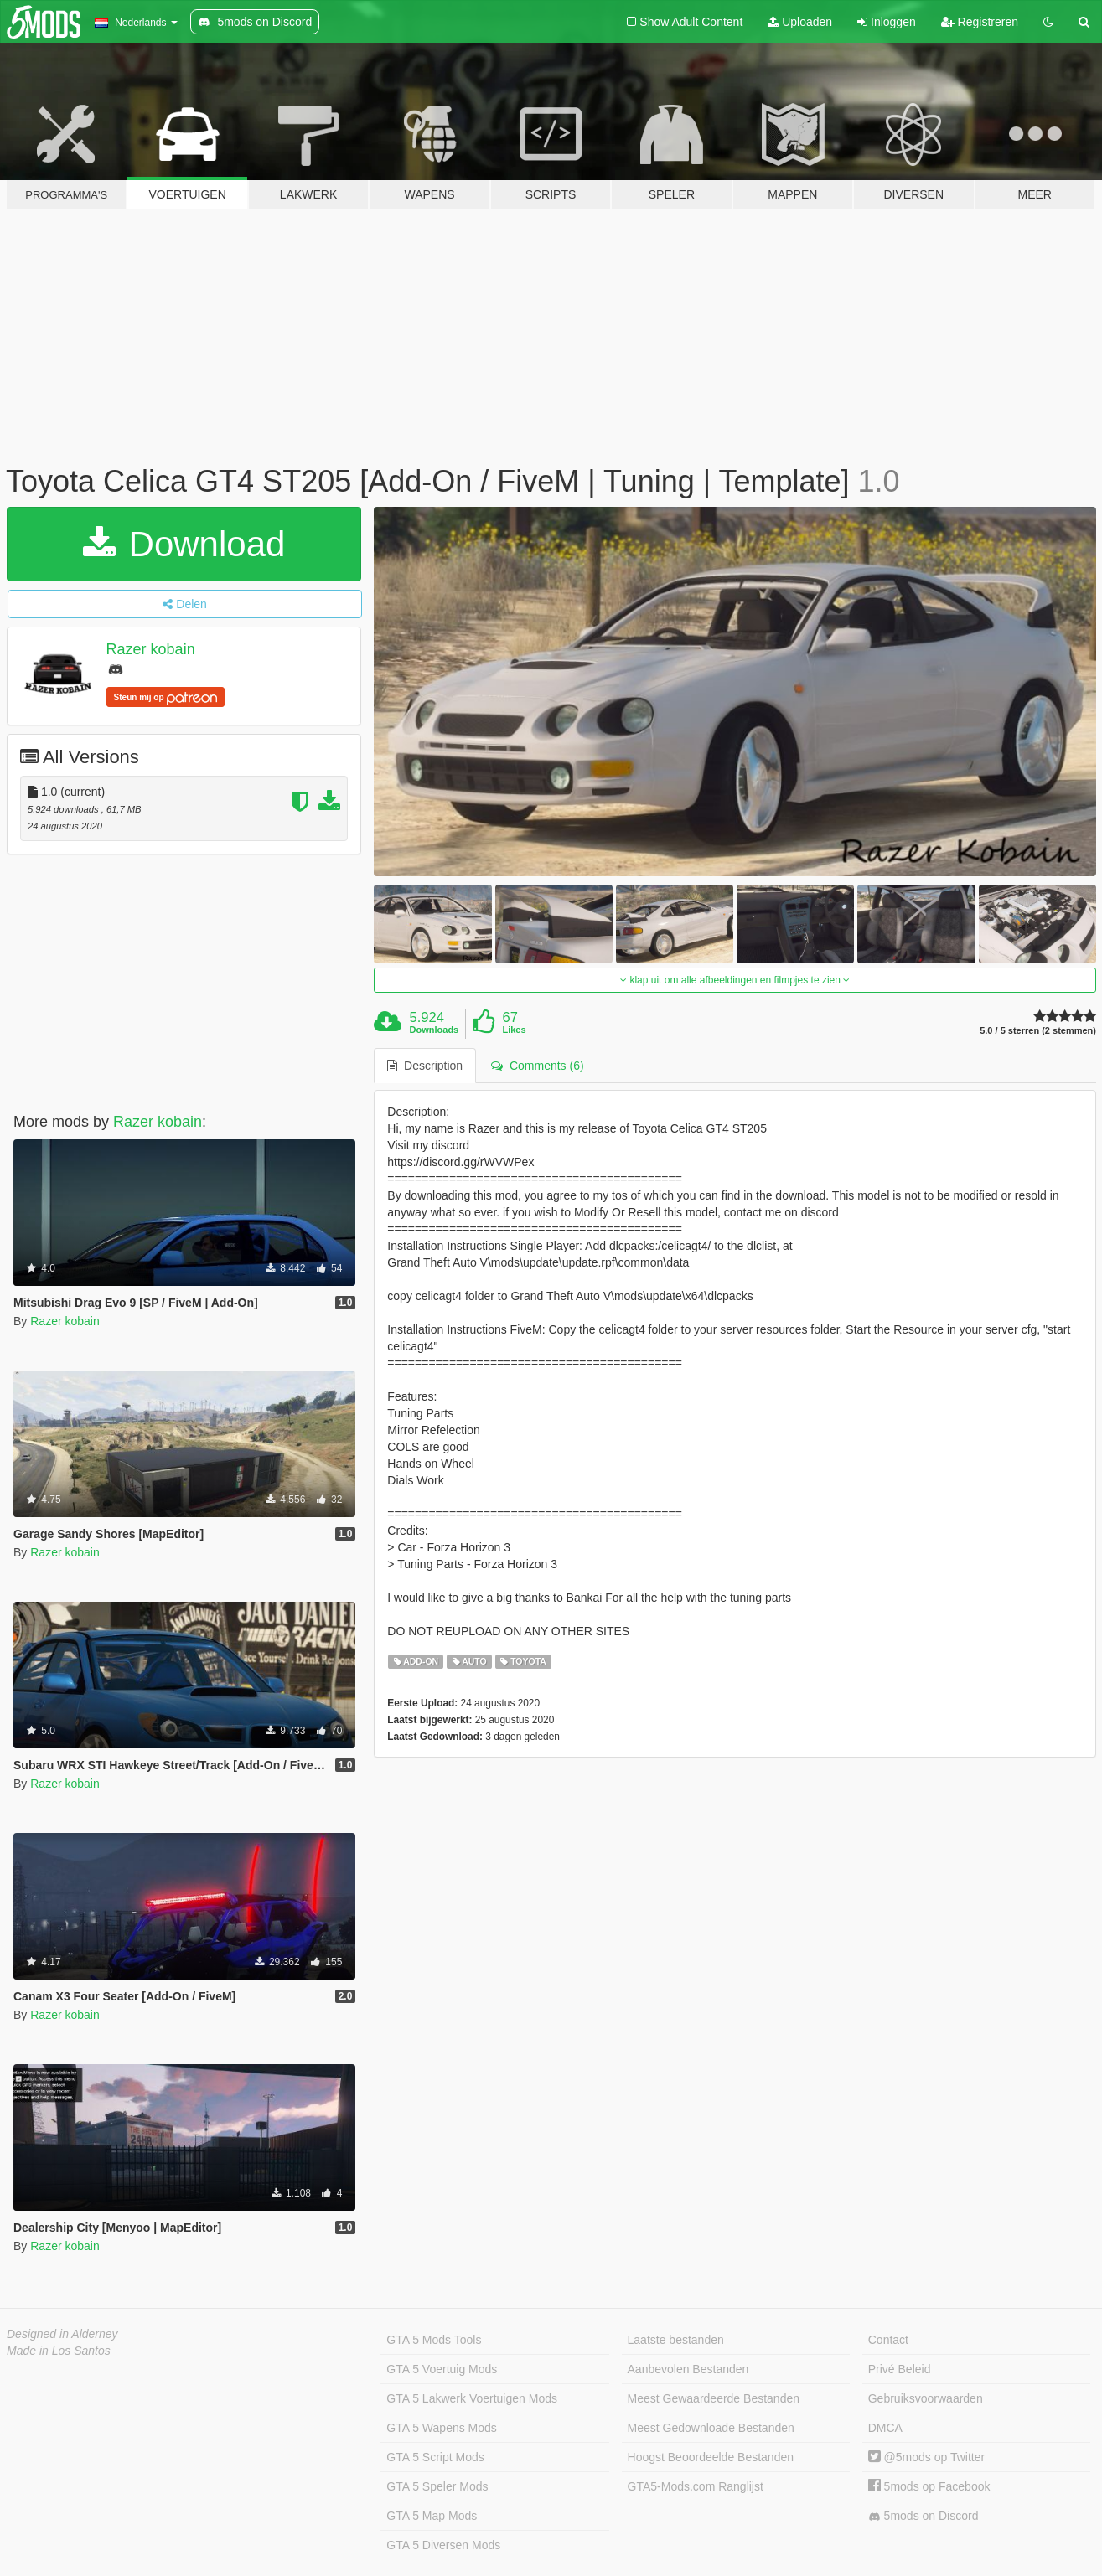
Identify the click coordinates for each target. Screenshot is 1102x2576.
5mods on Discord (923, 2516)
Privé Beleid (899, 2369)
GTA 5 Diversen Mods (443, 2545)
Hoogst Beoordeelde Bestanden (711, 2457)
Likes (513, 1030)
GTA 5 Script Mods (435, 2457)
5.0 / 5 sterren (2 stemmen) (1038, 1030)
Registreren (979, 21)
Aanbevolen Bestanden (688, 2369)
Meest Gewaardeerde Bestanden (713, 2398)
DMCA (885, 2427)
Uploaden (800, 21)
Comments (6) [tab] (537, 1065)
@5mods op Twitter (926, 2457)
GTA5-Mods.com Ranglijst (695, 2486)
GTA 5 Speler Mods (437, 2486)
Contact (888, 2339)
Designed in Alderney (62, 2334)
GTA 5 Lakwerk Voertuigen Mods (471, 2398)
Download (184, 544)
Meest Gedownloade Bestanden (711, 2427)
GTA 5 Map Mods (431, 2515)
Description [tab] (425, 1065)
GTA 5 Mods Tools (433, 2339)
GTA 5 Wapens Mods (441, 2427)
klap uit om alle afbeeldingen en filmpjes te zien (735, 980)
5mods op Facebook (929, 2486)
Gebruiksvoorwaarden (925, 2398)
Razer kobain (150, 649)
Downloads (434, 1030)
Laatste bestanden (676, 2339)
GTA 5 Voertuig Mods (441, 2369)
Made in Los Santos (59, 2350)
